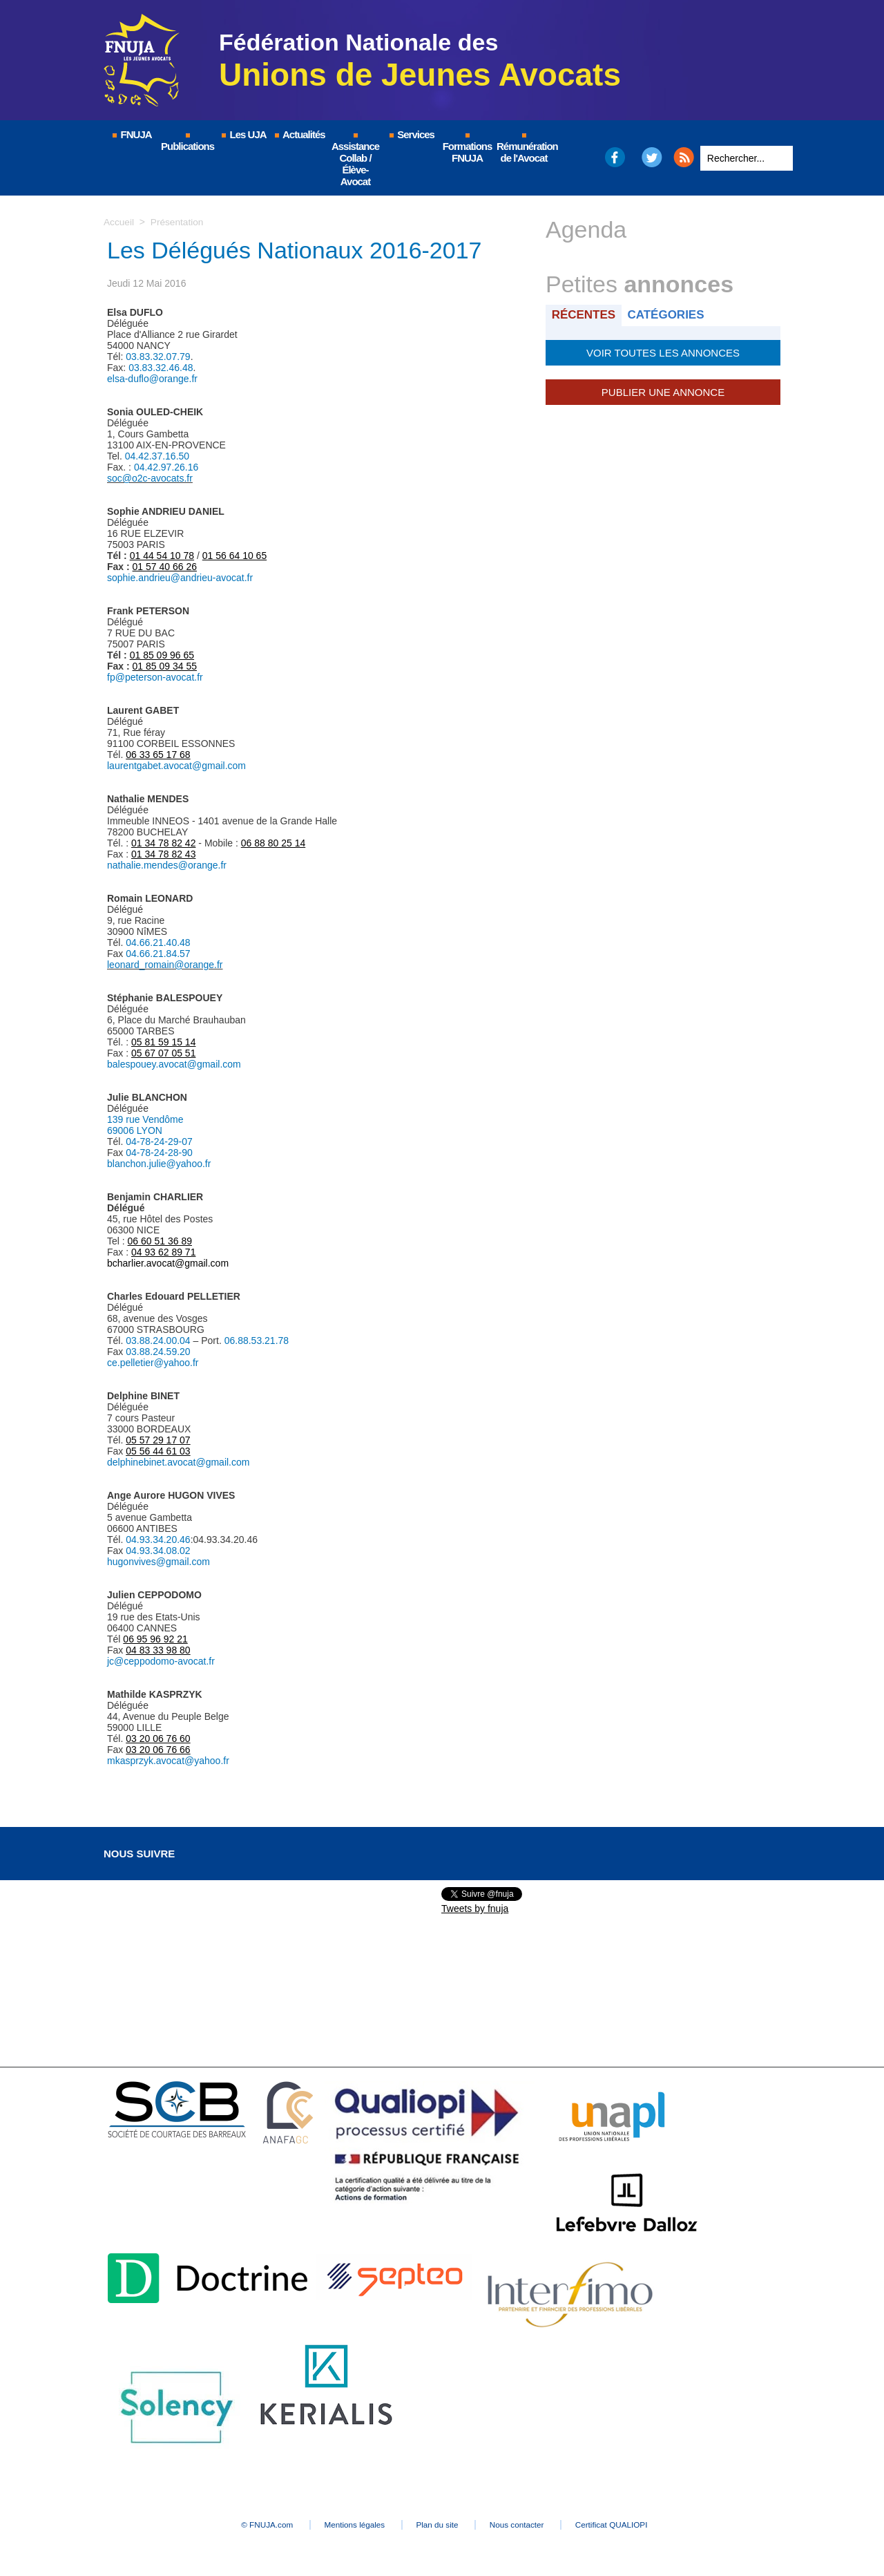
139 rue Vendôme (145, 1119)
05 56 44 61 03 (158, 1451)
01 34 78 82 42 (163, 843)
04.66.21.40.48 (158, 942)
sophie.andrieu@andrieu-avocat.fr (180, 577)
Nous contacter (528, 2525)
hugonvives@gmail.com (158, 1561)
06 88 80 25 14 (273, 843)
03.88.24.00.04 (158, 1340)
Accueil (119, 221)
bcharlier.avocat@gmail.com (168, 1263)
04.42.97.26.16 (166, 467)
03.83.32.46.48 (160, 367)
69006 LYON (134, 1130)
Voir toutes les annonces (662, 351)
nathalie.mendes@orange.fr (167, 865)
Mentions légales (345, 2525)
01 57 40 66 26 (165, 566)
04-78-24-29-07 (159, 1141)
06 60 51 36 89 (160, 1241)
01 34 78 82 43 (163, 854)
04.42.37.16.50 (157, 456)
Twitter (652, 157)
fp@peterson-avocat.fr (155, 677)
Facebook (614, 157)
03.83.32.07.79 (158, 356)
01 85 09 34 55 (165, 666)
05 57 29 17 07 (158, 1440)
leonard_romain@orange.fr (165, 964)
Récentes (584, 314)
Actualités (299, 134)
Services (411, 134)
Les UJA (243, 134)
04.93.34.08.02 (158, 1550)
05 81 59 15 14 (163, 1042)
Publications (187, 142)
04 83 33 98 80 (158, 1650)
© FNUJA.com (248, 2525)
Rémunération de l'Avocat (524, 148)
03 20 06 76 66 (158, 1749)
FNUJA (131, 134)
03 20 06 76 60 (158, 1738)
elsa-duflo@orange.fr (152, 378)
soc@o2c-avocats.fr (150, 478)
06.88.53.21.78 (256, 1340)
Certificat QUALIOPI (632, 2525)
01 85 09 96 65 (162, 655)
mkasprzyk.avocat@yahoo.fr (168, 1760)
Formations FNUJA (467, 148)
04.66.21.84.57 (158, 953)
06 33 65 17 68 (158, 754)
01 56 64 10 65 (234, 555)
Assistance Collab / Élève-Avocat (355, 160)
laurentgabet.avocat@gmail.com (176, 765)
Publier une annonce (663, 390)
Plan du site (438, 2525)
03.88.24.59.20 (158, 1351)
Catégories (669, 314)
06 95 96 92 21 (155, 1639)
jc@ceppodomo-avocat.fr (161, 1661)
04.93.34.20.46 (158, 1539)
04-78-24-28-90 (159, 1152)
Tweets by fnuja (474, 1908)
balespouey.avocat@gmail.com (174, 1064)
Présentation (178, 221)
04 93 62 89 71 (163, 1252)
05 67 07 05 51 (163, 1053)
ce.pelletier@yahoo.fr (153, 1362)
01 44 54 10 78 (162, 555)
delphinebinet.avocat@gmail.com (178, 1462)
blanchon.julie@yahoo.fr (159, 1163)
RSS (683, 157)
